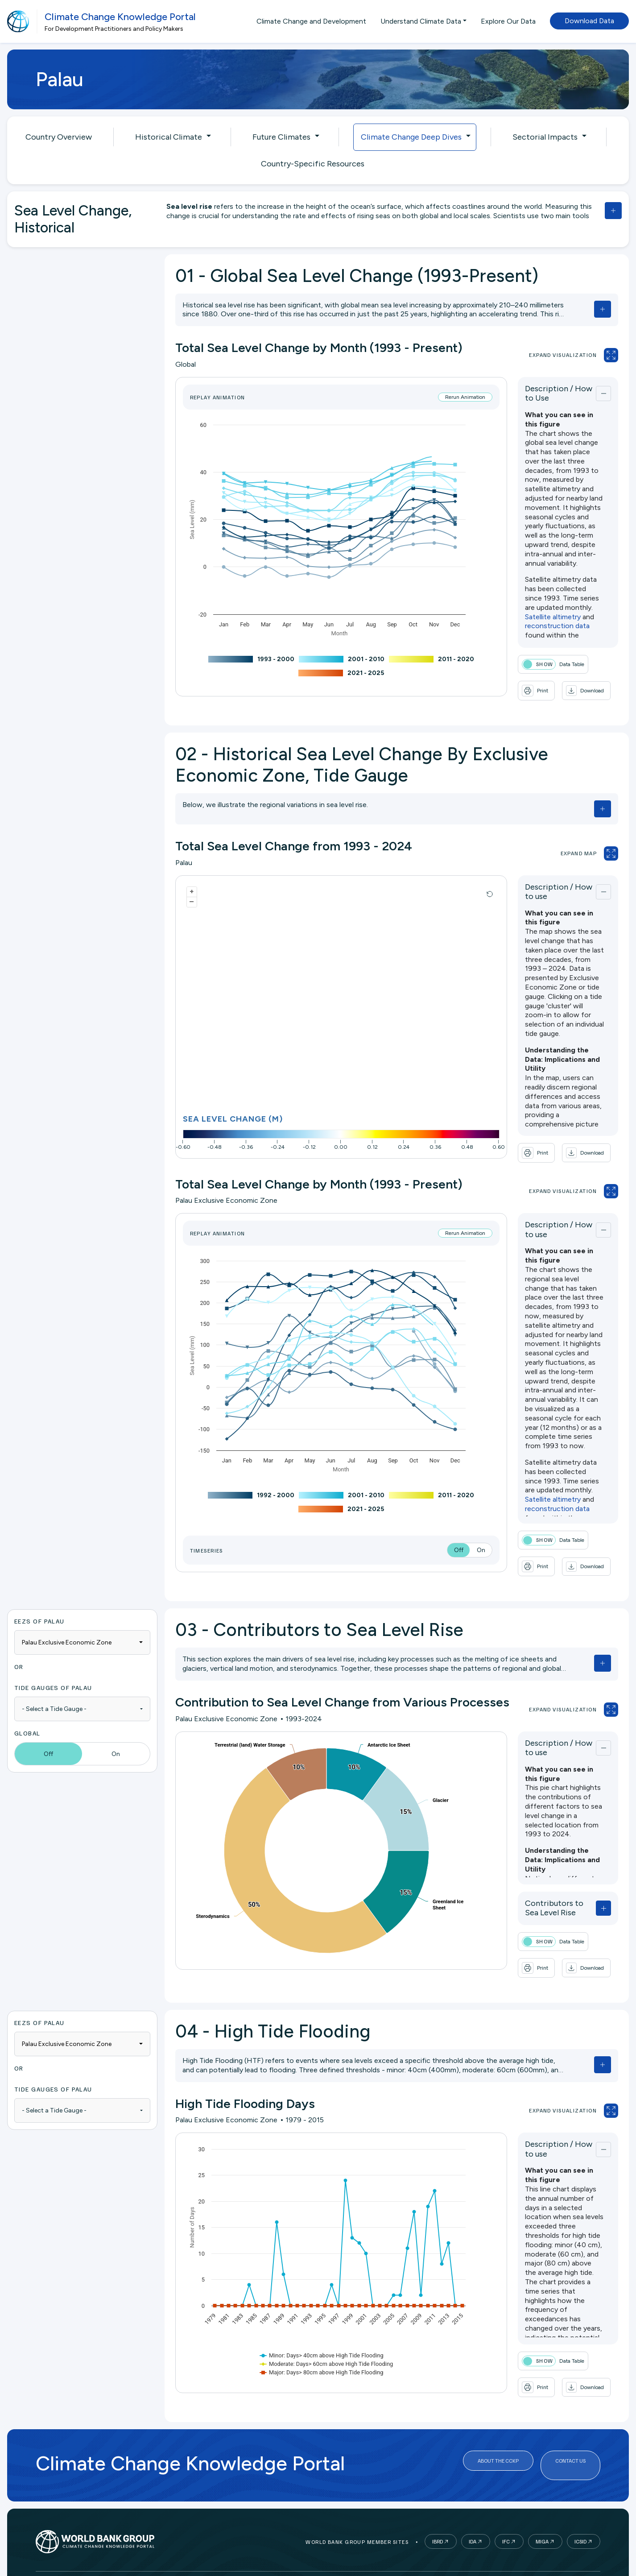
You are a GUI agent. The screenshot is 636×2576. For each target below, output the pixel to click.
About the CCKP (498, 2444)
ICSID (580, 2519)
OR (19, 1654)
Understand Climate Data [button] (420, 21)
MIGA (542, 2519)
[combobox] (82, 1630)
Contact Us (570, 2444)
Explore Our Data (508, 21)
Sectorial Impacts (545, 137)
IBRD (437, 2519)
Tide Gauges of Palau (53, 1675)
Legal (236, 2572)
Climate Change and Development (311, 21)
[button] (512, 687)
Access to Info (278, 2572)
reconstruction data (571, 557)
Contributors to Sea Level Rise (543, 1891)
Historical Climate (168, 137)
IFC (506, 2519)
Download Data (589, 21)
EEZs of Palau (39, 1609)
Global (27, 1721)
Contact (348, 2572)
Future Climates (281, 137)
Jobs (318, 2572)
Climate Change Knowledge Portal (120, 17)
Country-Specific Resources (312, 164)
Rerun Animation (436, 397)
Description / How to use (541, 885)
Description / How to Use (542, 391)
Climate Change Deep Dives (411, 137)
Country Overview (58, 137)
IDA (472, 2519)
